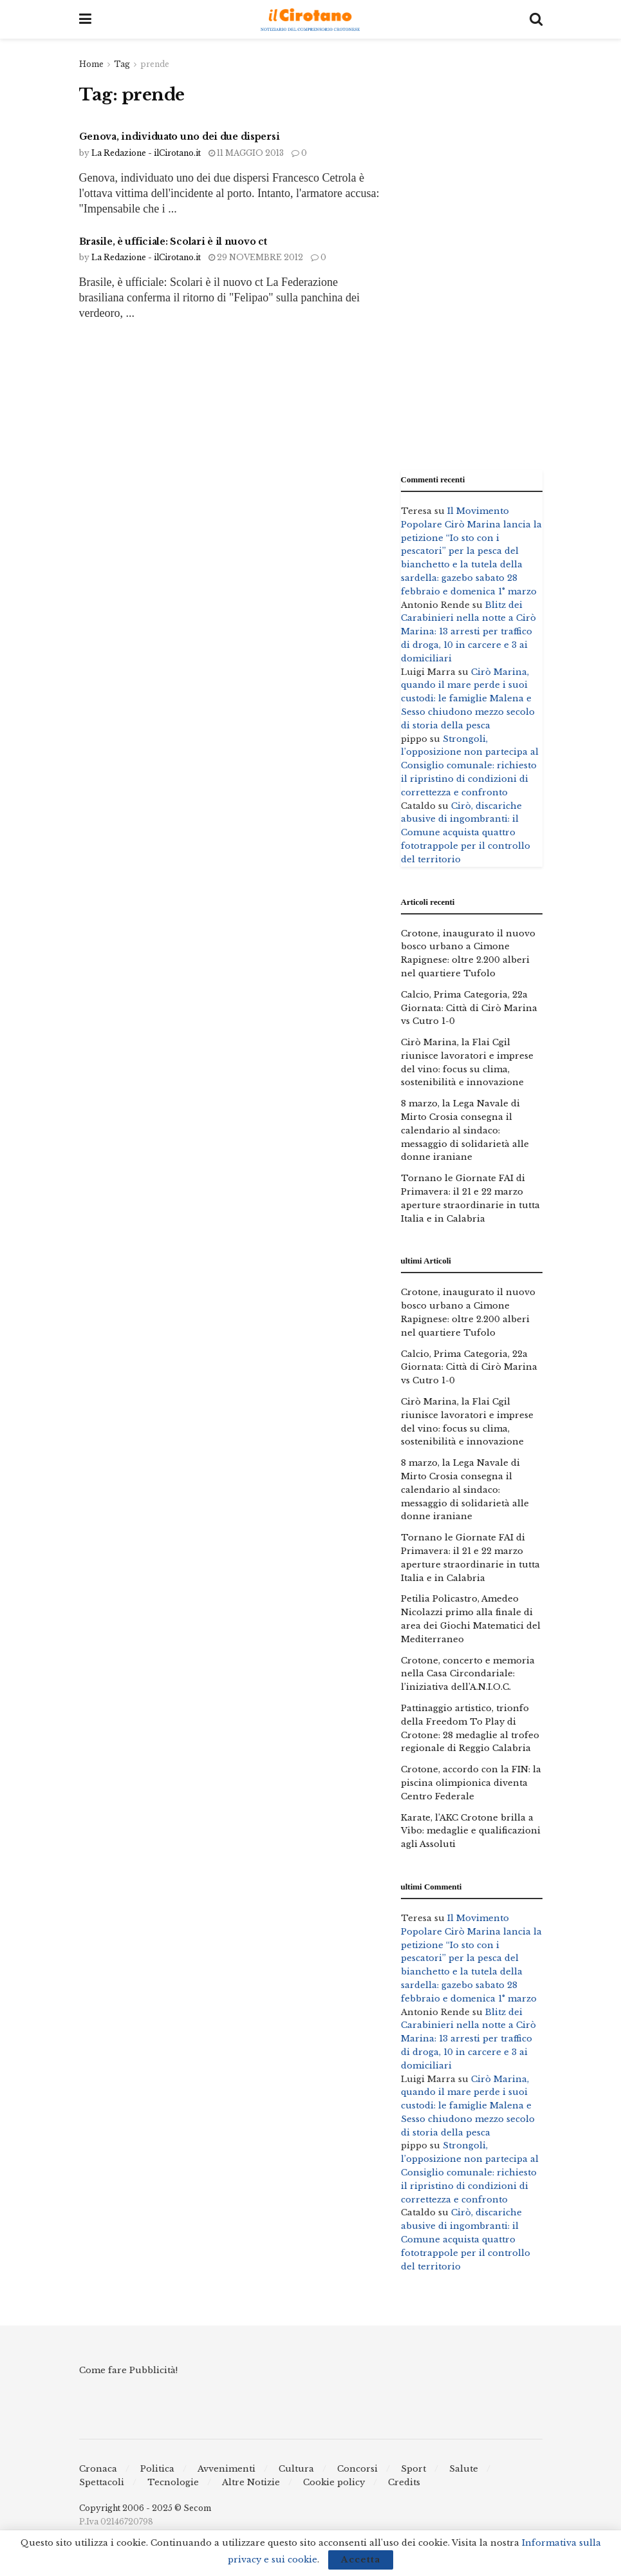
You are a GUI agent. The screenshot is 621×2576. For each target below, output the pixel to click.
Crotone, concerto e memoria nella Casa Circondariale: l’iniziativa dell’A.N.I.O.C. (468, 1674)
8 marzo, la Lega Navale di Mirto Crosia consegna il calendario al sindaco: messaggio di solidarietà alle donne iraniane (465, 1130)
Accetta (360, 2559)
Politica (157, 2468)
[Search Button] (536, 19)
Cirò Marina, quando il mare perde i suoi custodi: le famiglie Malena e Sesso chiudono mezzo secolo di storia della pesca (468, 699)
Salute (463, 2468)
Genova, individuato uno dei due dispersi (179, 136)
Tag (122, 64)
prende (154, 64)
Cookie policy (334, 2482)
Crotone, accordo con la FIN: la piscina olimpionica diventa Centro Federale (471, 1783)
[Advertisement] (471, 251)
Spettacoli (101, 2482)
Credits (404, 2482)
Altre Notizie (251, 2482)
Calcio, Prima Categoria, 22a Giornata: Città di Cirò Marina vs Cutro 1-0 (469, 1008)
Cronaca (98, 2468)
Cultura (296, 2468)
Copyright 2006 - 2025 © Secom (145, 2508)
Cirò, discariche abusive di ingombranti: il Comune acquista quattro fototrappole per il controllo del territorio (465, 832)
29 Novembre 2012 (256, 257)
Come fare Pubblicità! (128, 2370)
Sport (413, 2468)
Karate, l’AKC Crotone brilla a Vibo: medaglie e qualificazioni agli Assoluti (471, 1831)
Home (91, 64)
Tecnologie (173, 2482)
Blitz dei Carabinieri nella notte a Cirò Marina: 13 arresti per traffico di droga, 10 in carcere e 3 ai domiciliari (468, 632)
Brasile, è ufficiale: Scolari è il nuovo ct (173, 241)
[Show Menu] (85, 19)
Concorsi (357, 2468)
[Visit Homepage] (310, 19)
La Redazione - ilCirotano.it (146, 153)
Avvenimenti (226, 2468)
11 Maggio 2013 (246, 153)
